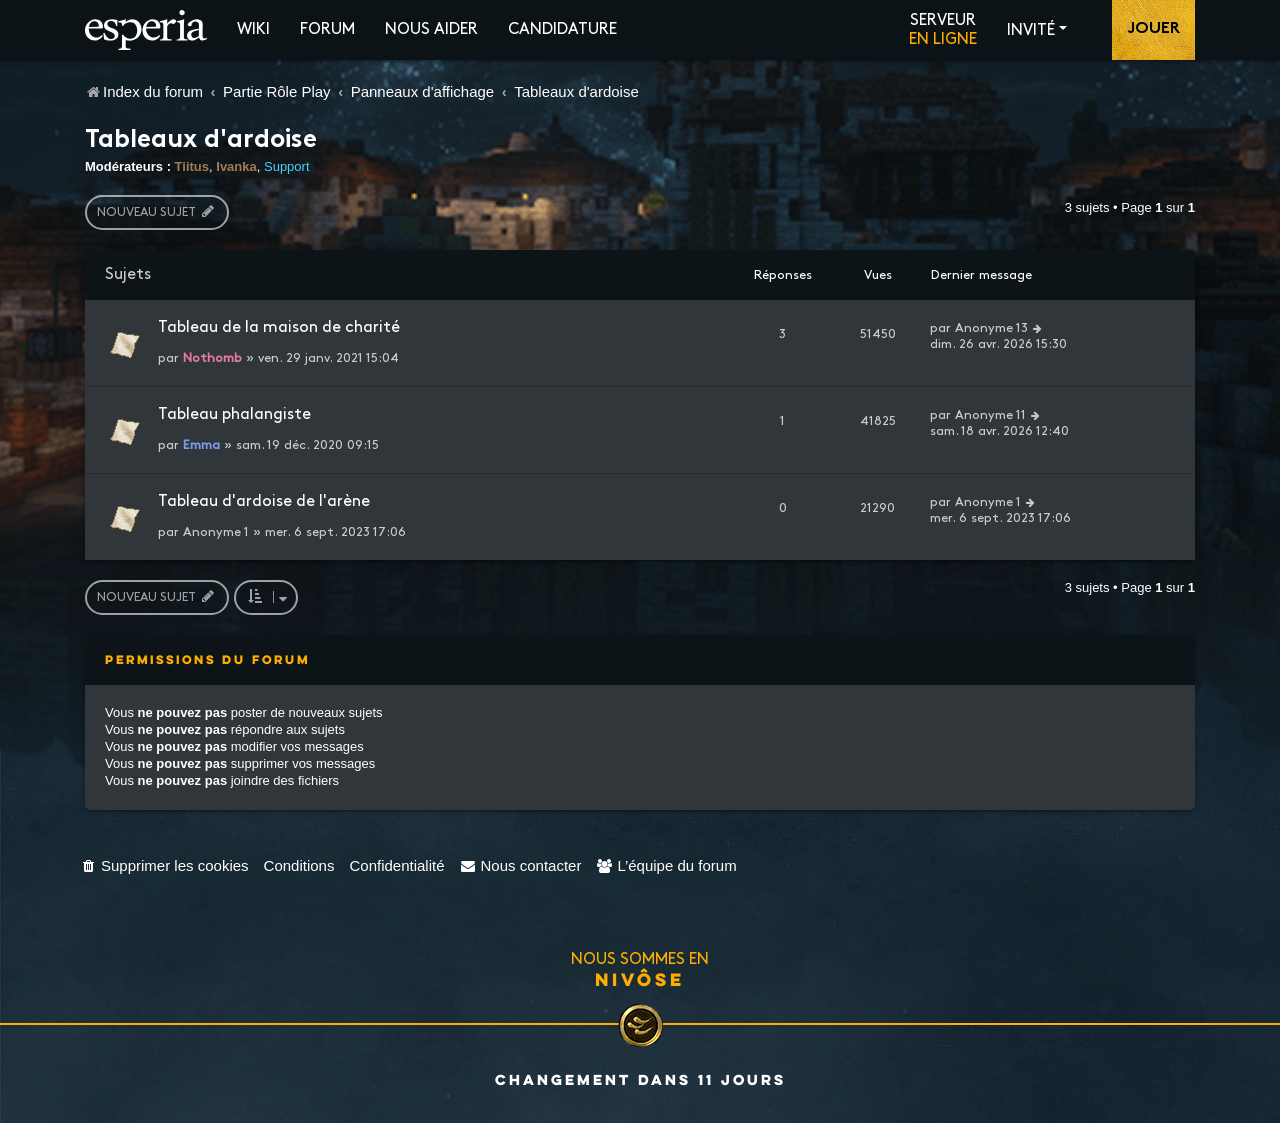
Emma (201, 445)
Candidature (562, 29)
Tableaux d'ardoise (201, 141)
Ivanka (236, 166)
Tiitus (192, 166)
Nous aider (431, 29)
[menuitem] (164, 865)
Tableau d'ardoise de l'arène (264, 501)
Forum (327, 29)
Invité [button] (1031, 30)
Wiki (253, 29)
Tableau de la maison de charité (279, 327)
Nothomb (212, 358)
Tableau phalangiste (234, 414)
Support (287, 166)
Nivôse (640, 979)
